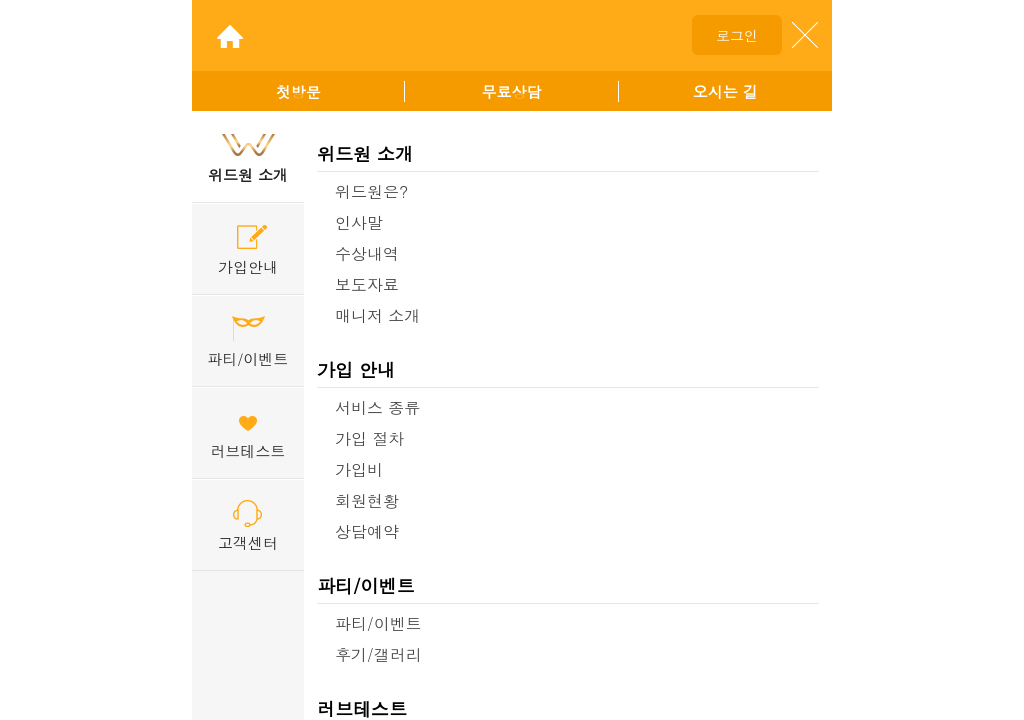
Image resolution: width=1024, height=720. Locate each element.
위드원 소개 (365, 153)
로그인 (737, 35)
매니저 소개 (377, 315)
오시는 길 (725, 91)
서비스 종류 (377, 407)
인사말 (359, 222)
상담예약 (367, 531)
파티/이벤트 (366, 585)
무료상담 (511, 91)
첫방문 (298, 91)
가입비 (359, 469)
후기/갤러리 (378, 654)
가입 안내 (356, 369)
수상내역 (367, 253)
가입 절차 (369, 438)
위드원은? (371, 191)
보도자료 (367, 284)
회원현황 (367, 500)
